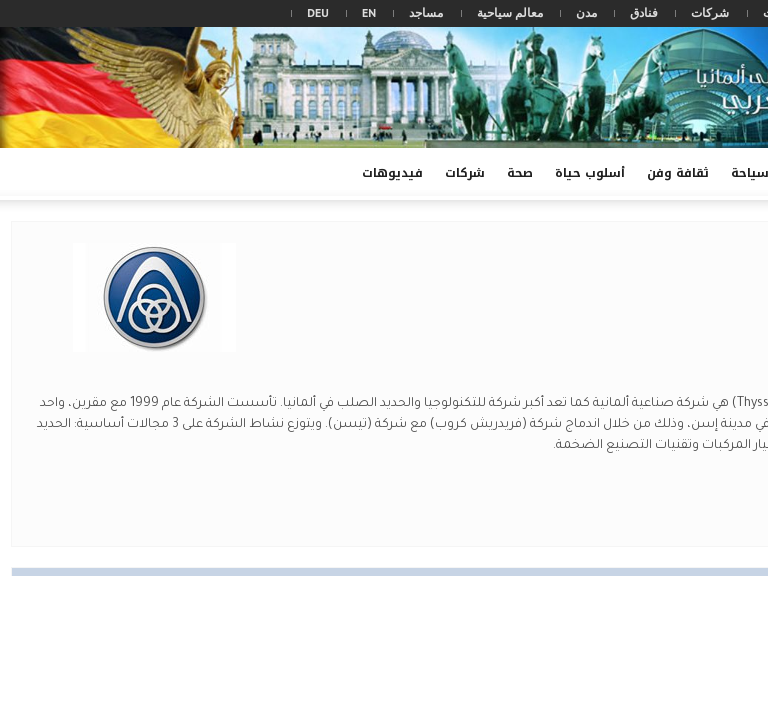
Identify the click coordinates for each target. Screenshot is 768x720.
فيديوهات (389, 181)
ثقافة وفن (678, 173)
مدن (586, 12)
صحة (520, 173)
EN (369, 12)
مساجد (426, 12)
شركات (710, 12)
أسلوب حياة (590, 173)
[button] (20, 172)
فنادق (644, 12)
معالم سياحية (510, 12)
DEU (318, 12)
